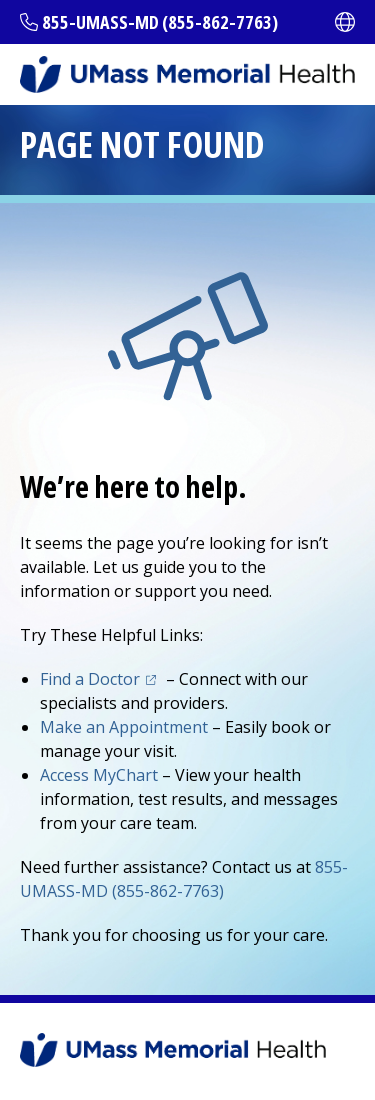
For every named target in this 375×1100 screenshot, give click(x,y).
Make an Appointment (124, 727)
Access (99, 775)
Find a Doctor (90, 679)
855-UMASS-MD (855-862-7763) (160, 22)
